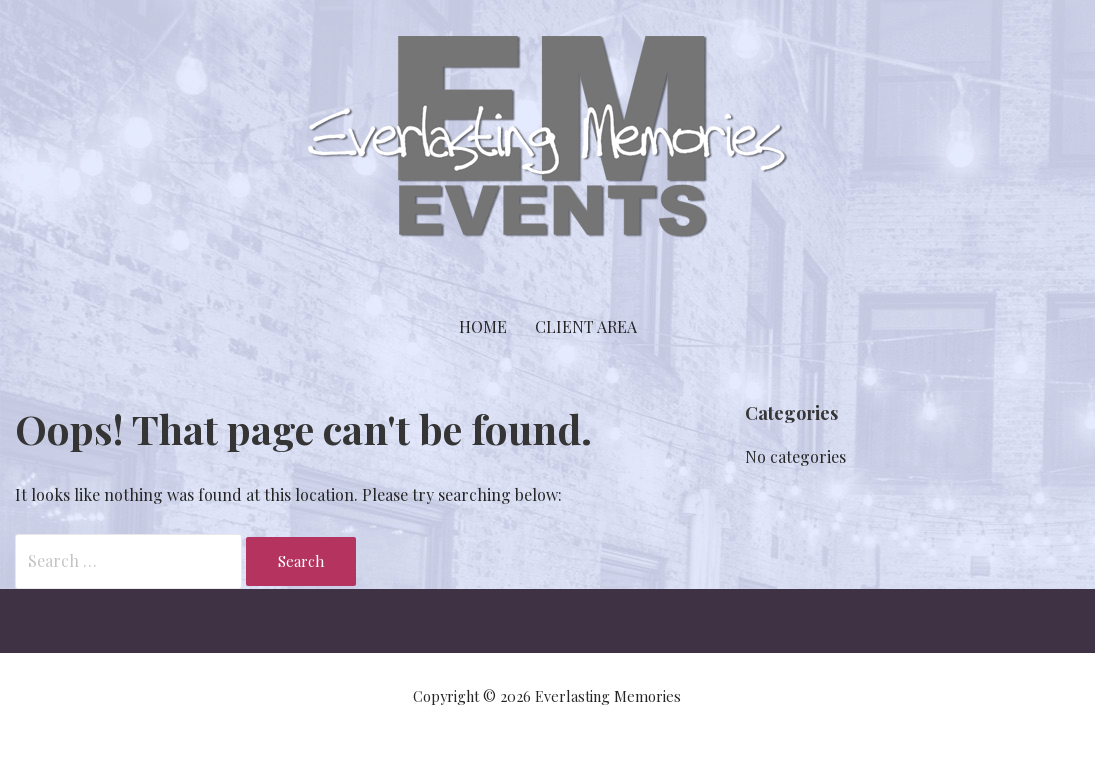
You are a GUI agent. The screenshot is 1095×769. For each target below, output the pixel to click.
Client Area (586, 326)
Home (483, 326)
